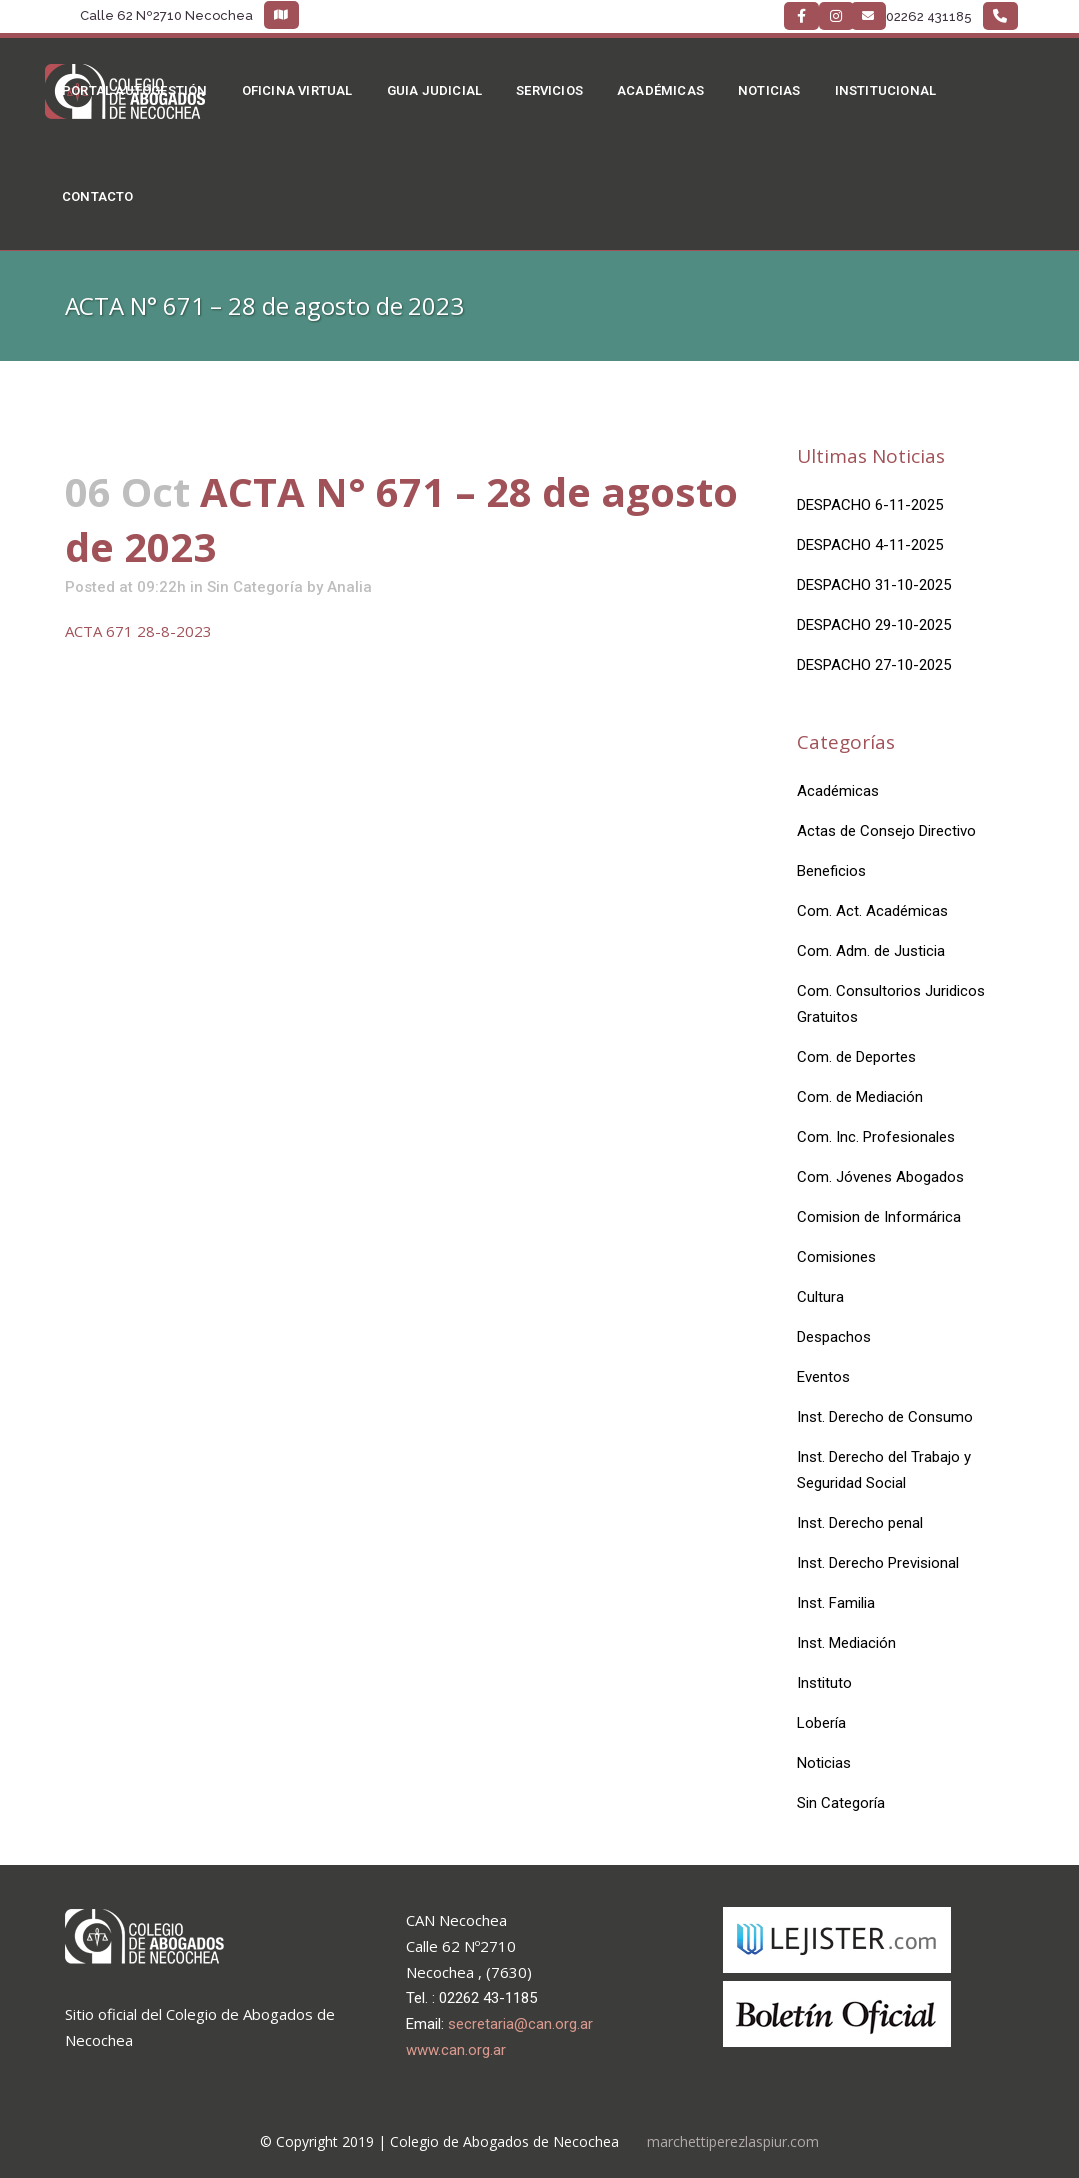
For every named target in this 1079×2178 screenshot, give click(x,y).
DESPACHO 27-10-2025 (874, 665)
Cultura (820, 1297)
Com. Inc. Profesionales (876, 1137)
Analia (349, 587)
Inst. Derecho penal (860, 1523)
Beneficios (831, 871)
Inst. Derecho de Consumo (885, 1417)
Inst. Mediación (846, 1643)
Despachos (834, 1337)
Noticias (824, 1763)
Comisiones (836, 1257)
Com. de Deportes (856, 1057)
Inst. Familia (836, 1603)
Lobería (821, 1723)
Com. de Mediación (860, 1097)
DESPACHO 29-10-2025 (874, 625)
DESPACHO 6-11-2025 (870, 505)
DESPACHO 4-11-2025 (870, 545)
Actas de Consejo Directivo (886, 831)
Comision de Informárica (879, 1217)
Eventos (823, 1377)
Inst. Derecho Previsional (878, 1563)
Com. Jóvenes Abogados (880, 1177)
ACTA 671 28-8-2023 (138, 631)
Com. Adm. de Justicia (871, 951)
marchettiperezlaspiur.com (733, 2141)
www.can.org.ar (456, 2050)
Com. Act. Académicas (872, 911)
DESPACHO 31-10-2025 (874, 585)
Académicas (838, 791)
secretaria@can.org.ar (520, 2024)
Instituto (824, 1683)
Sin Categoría (255, 587)
